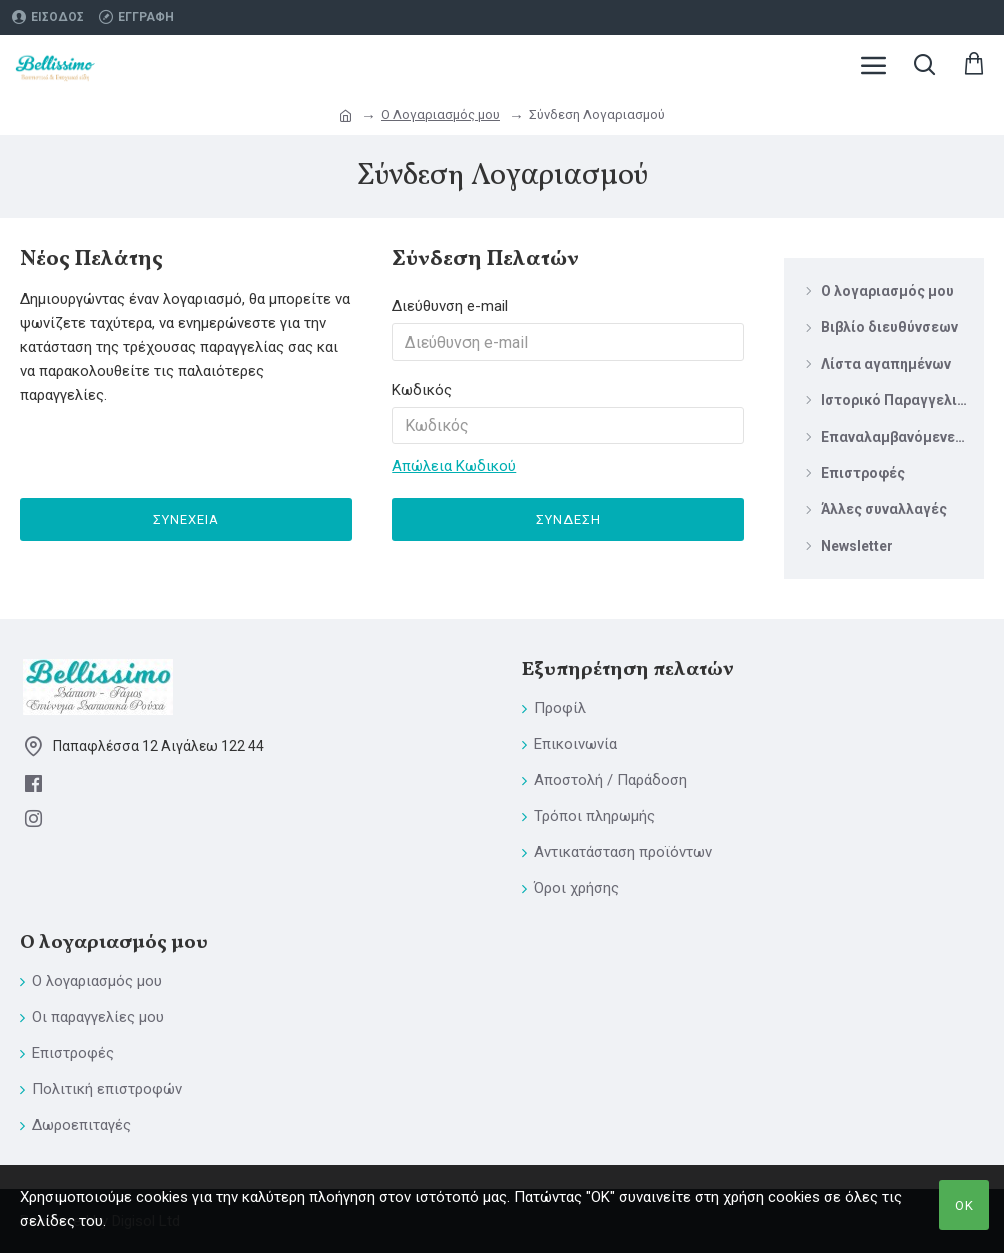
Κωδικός (422, 390)
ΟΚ (964, 1205)
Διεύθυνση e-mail (450, 306)
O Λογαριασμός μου (440, 114)
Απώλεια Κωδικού (454, 467)
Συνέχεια (186, 520)
